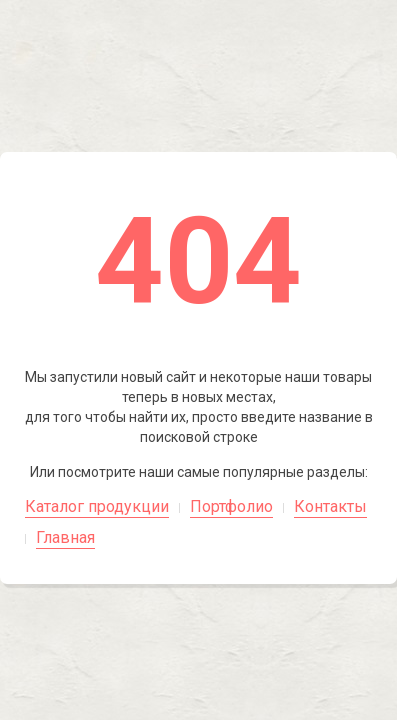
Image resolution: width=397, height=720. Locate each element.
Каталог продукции (97, 506)
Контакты (330, 506)
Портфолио (231, 506)
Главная (65, 537)
